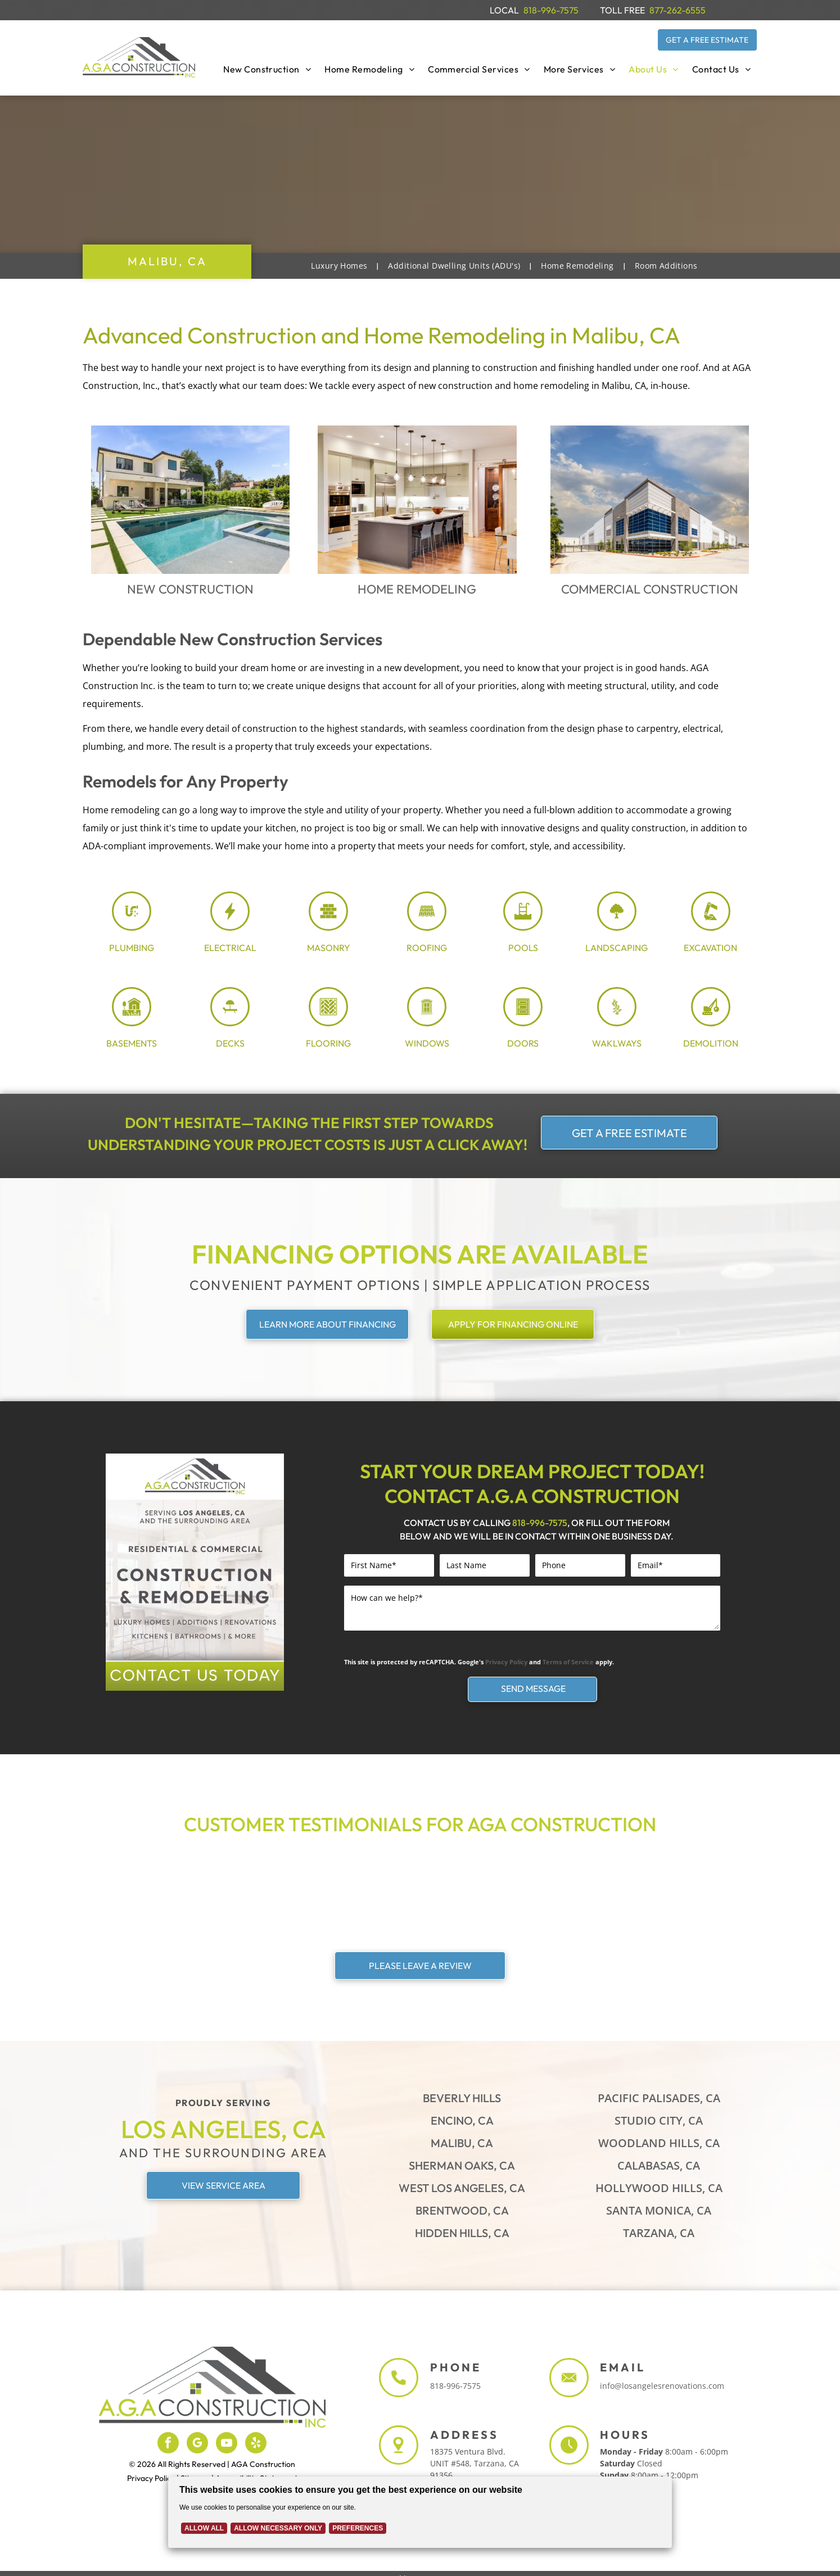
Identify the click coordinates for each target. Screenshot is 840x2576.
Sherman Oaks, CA (462, 2165)
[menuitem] (267, 69)
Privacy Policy (506, 1662)
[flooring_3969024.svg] (328, 1021)
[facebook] (168, 2444)
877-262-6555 (677, 10)
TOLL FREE (622, 10)
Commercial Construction (649, 589)
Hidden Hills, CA (462, 2233)
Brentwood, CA (462, 2210)
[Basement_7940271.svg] (132, 1021)
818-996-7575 (551, 10)
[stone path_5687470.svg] (617, 1021)
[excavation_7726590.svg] (711, 926)
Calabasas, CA (658, 2165)
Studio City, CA (659, 2120)
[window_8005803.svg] (427, 1021)
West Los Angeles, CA (462, 2188)
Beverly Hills (462, 2098)
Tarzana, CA (658, 2232)
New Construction (190, 589)
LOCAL (504, 10)
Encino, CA (462, 2120)
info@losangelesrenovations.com (662, 2385)
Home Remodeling (417, 589)
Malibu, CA (462, 2143)
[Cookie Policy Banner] (420, 2507)
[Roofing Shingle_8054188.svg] (427, 926)
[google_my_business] (197, 2444)
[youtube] (226, 2444)
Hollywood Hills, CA (658, 2187)
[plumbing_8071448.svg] (132, 926)
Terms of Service (568, 1662)
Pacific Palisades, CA (659, 2098)
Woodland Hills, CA (659, 2143)
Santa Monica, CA (658, 2210)
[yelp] (256, 2444)
